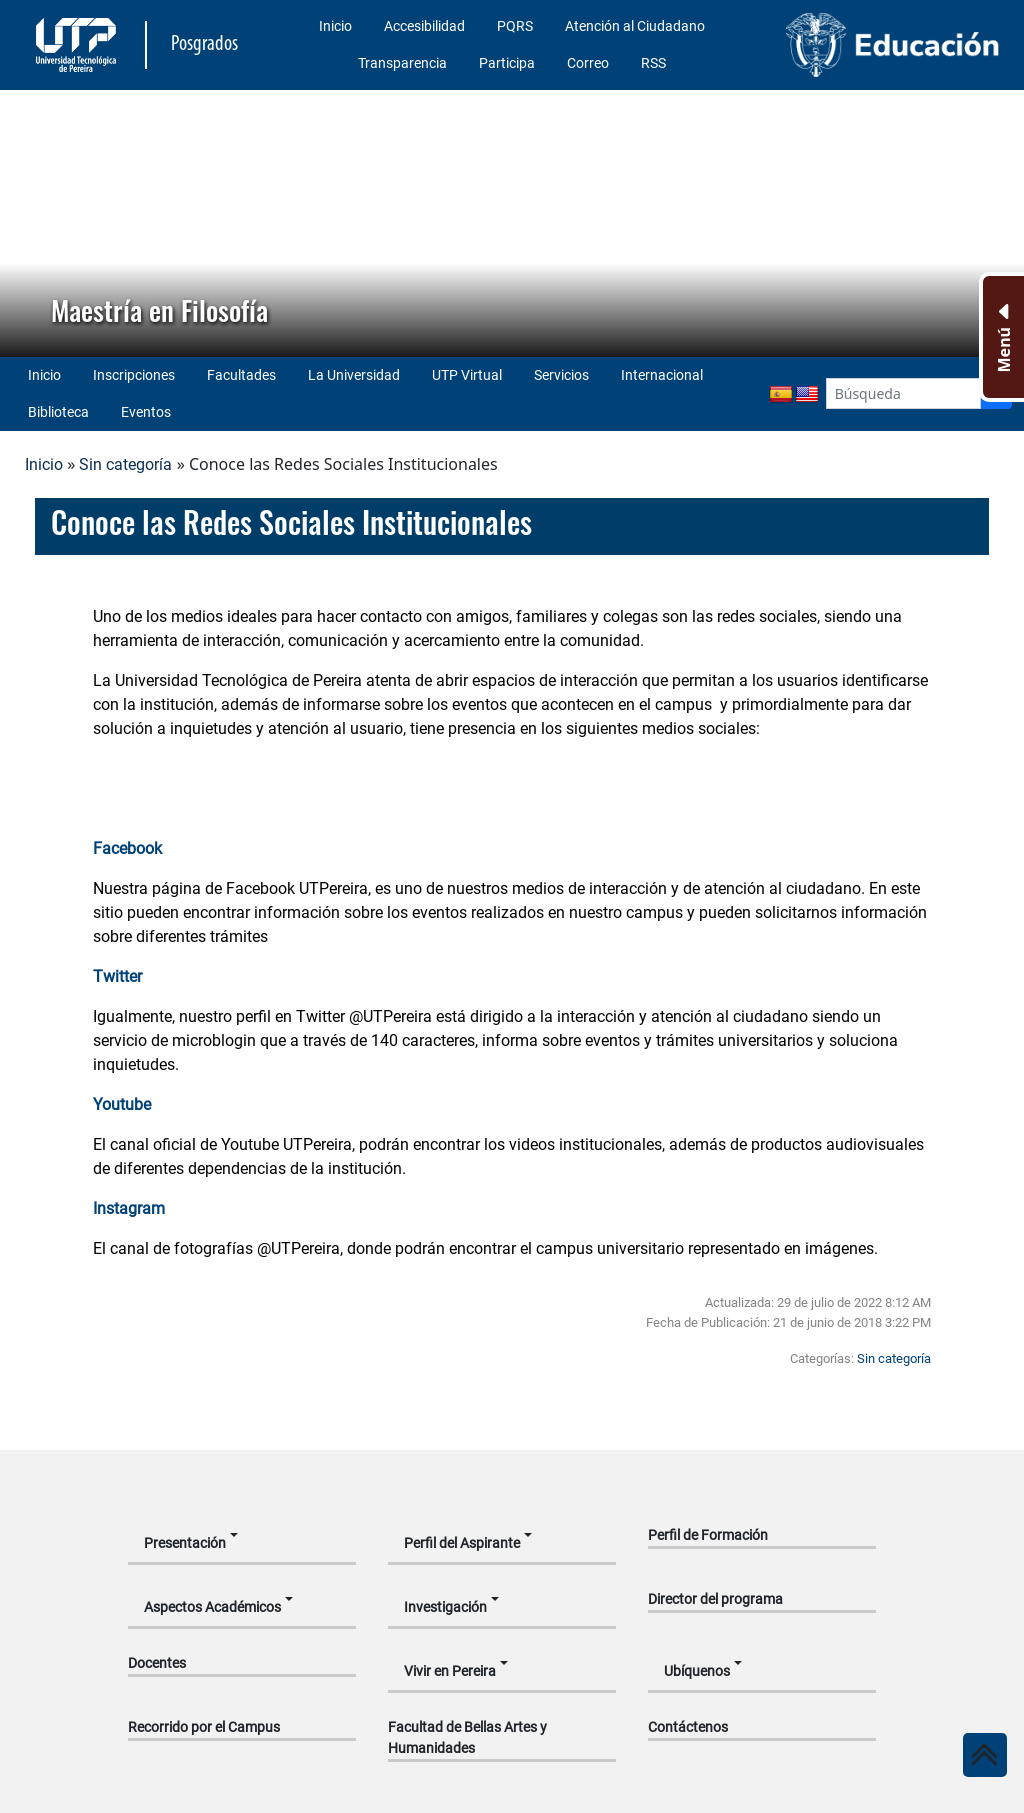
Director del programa (715, 1599)
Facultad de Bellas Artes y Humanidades (467, 1737)
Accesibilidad (424, 26)
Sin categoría (125, 464)
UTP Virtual (467, 375)
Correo (588, 63)
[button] (31, 223)
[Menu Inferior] (1001, 337)
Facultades (241, 375)
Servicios (561, 375)
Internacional (662, 375)
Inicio (335, 26)
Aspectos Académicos (212, 1607)
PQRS (515, 26)
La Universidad (354, 375)
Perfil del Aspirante (462, 1543)
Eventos (146, 412)
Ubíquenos (697, 1671)
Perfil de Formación (708, 1535)
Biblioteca (58, 412)
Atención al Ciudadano (635, 26)
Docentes (157, 1663)
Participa (507, 63)
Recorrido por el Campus (204, 1727)
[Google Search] (903, 393)
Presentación (185, 1543)
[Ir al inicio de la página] (985, 1755)
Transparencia (402, 63)
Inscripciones (134, 375)
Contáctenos (688, 1727)
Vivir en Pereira (450, 1671)
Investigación (445, 1607)
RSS (653, 63)
